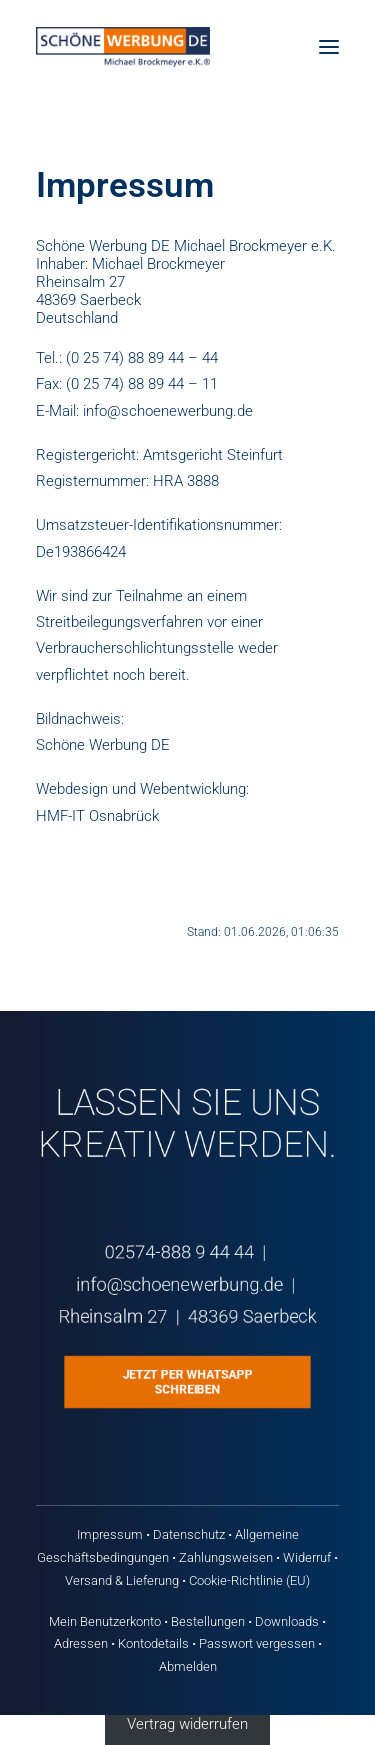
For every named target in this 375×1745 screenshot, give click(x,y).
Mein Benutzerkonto (105, 1621)
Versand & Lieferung (122, 1580)
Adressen (81, 1643)
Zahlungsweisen (226, 1557)
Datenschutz (189, 1534)
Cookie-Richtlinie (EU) (249, 1580)
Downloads (287, 1621)
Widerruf (307, 1557)
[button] (329, 47)
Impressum (110, 1534)
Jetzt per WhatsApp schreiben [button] (189, 1382)
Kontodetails (153, 1643)
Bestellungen (208, 1621)
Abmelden (188, 1666)
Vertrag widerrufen (187, 1724)
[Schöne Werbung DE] (123, 47)
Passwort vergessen (257, 1643)
